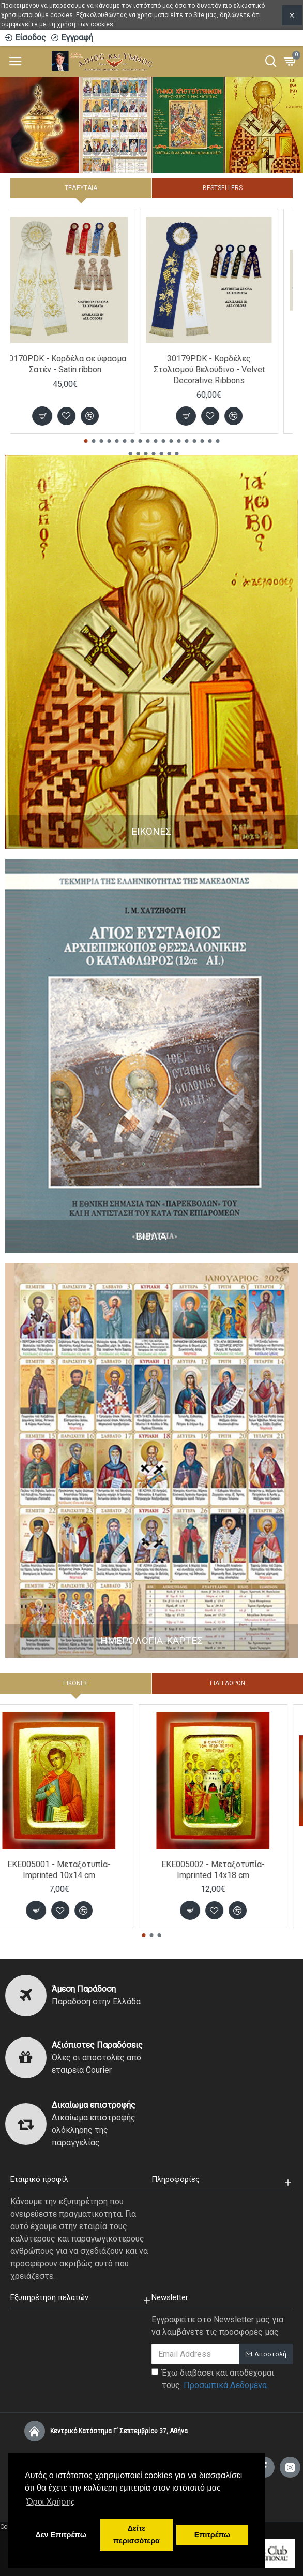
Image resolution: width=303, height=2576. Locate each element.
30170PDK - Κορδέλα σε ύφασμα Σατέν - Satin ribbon (80, 364)
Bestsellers (223, 188)
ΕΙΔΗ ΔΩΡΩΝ (227, 1683)
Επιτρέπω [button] (212, 2534)
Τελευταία (81, 188)
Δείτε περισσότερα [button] (136, 2534)
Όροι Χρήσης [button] (50, 2501)
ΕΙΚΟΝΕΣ (75, 1683)
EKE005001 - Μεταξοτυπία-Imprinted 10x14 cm (74, 1869)
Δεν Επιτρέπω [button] (60, 2534)
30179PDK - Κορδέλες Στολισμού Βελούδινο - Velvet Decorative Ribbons (223, 369)
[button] (85, 441)
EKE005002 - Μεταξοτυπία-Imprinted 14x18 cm (228, 1869)
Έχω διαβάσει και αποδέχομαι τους (213, 2380)
